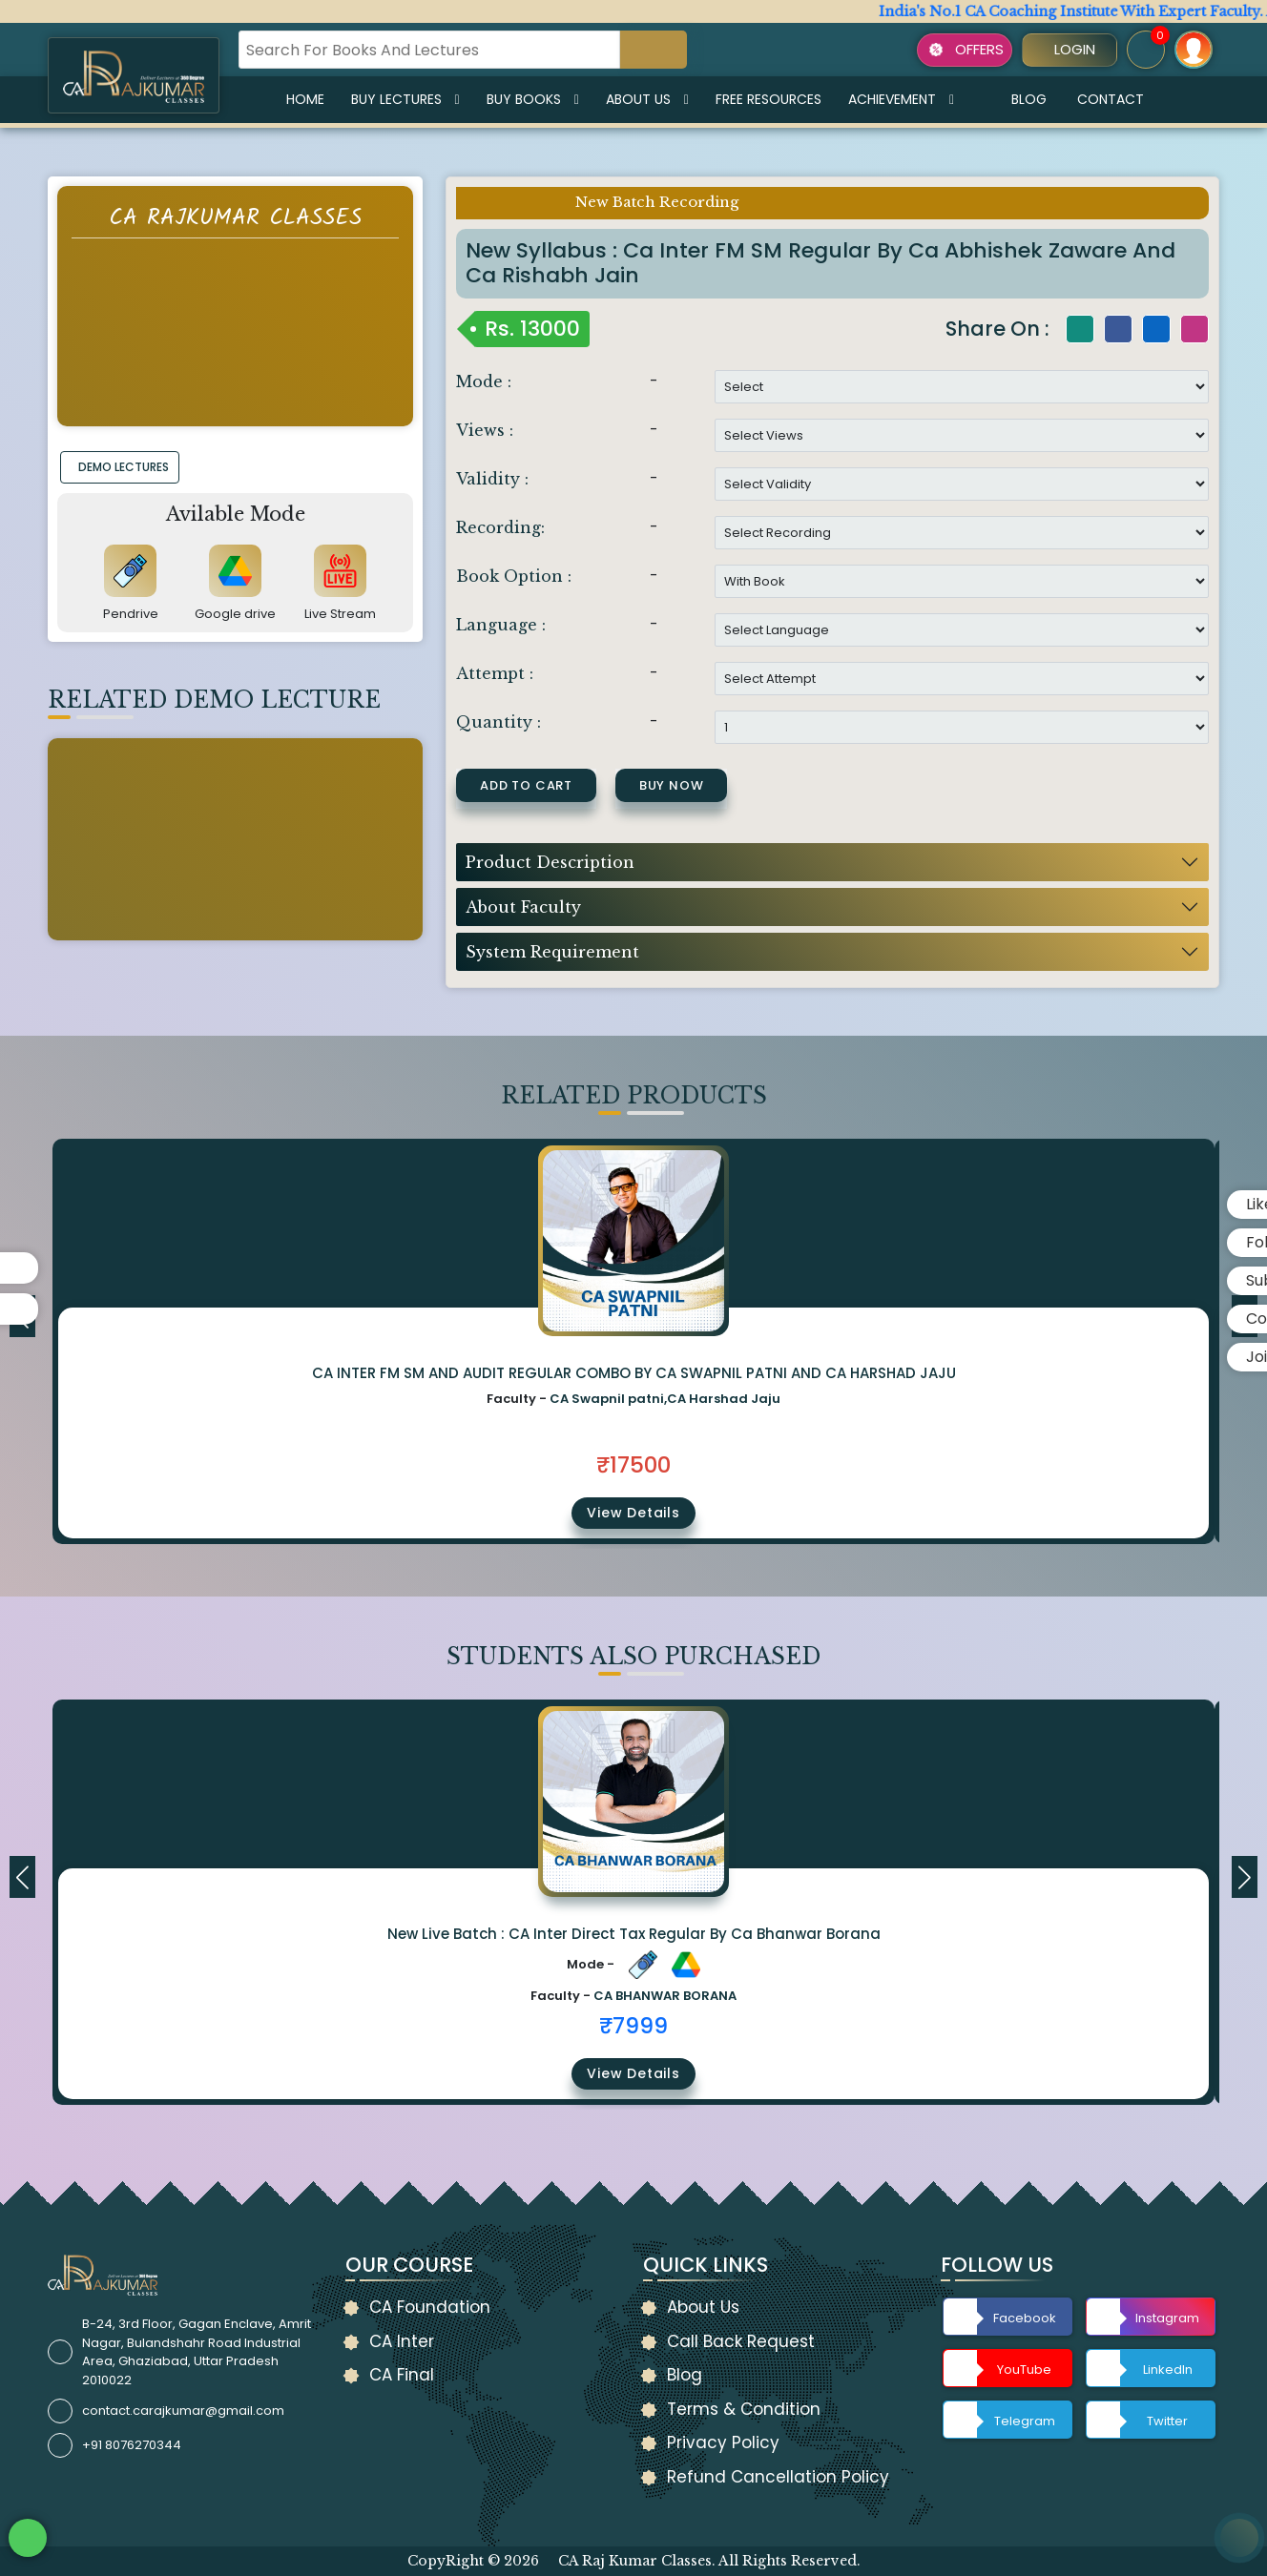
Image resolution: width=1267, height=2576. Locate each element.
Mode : (483, 381)
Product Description (550, 862)
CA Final (401, 2374)
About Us (647, 99)
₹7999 (633, 2025)
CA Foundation (429, 2307)
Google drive (235, 614)
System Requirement (552, 951)
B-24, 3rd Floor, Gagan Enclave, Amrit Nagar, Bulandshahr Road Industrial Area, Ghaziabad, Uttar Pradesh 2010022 (196, 2352)
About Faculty (523, 907)
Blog (1029, 99)
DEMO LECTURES (123, 467)
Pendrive (130, 614)
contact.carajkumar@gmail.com (183, 2410)
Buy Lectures (405, 99)
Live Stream (340, 614)
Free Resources (768, 99)
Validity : (492, 478)
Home (305, 99)
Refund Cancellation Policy (778, 2476)
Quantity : (498, 722)
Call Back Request (741, 2341)
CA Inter (401, 2341)
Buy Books (533, 99)
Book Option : (513, 576)
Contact (1110, 99)
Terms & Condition (743, 2409)
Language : (501, 624)
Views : (484, 430)
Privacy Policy (723, 2442)
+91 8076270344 (131, 2445)
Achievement (901, 99)
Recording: (500, 527)
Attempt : (494, 673)
